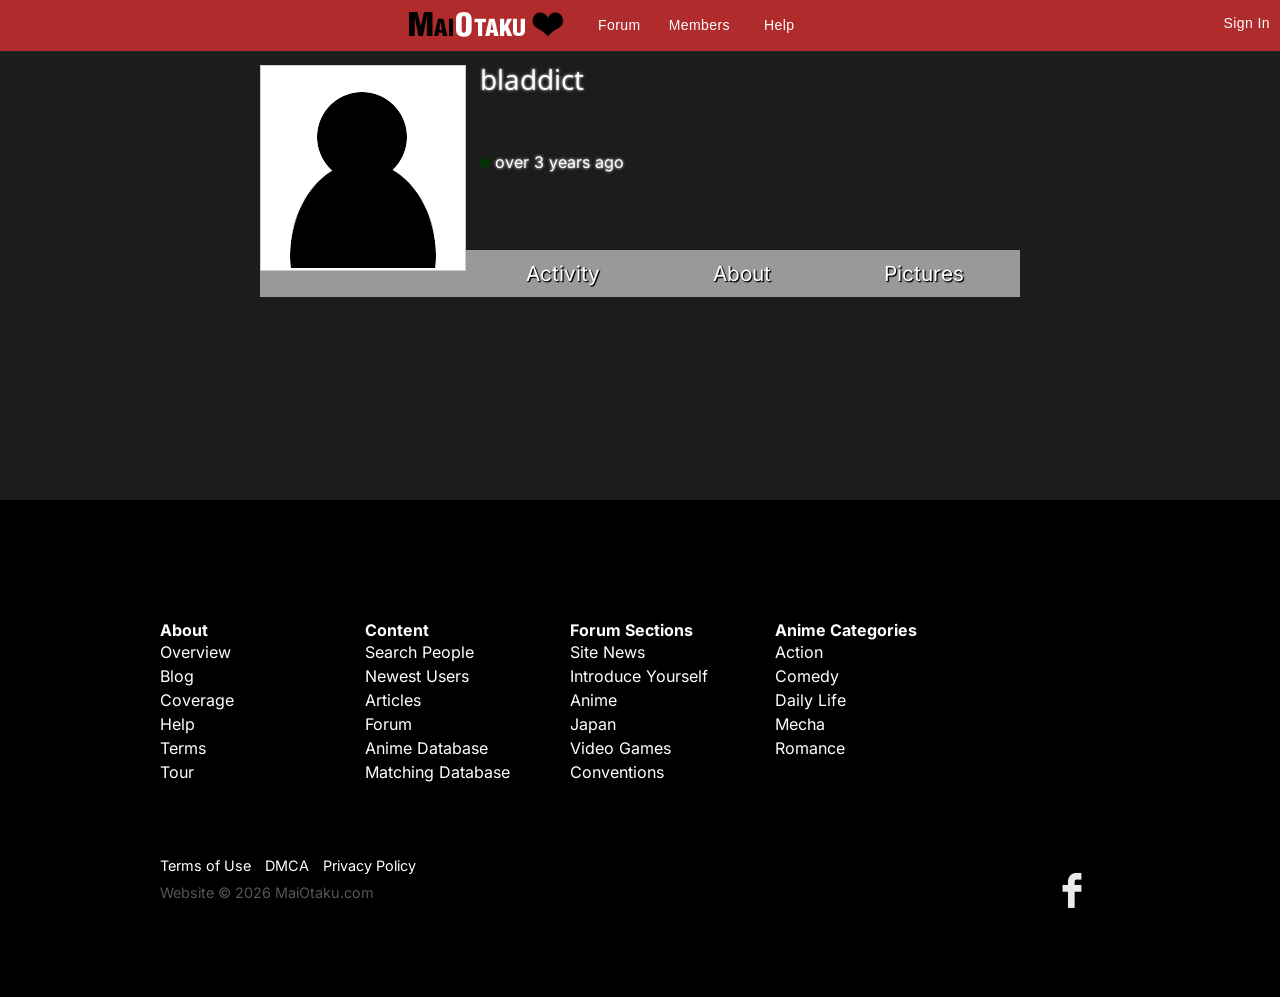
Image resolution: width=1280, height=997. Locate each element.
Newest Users (417, 676)
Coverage (197, 700)
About (742, 273)
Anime (593, 700)
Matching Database (437, 772)
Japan (593, 724)
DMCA (287, 865)
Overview (195, 652)
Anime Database (426, 748)
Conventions (617, 772)
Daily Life (810, 700)
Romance (810, 748)
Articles (393, 700)
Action (799, 652)
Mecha (800, 724)
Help (779, 25)
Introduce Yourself (639, 676)
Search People (419, 652)
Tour (177, 772)
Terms (183, 748)
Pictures (924, 273)
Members (699, 25)
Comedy (807, 676)
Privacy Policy (369, 865)
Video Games (620, 748)
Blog (177, 676)
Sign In (1247, 23)
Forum (619, 25)
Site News (607, 652)
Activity (563, 273)
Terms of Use (205, 865)
